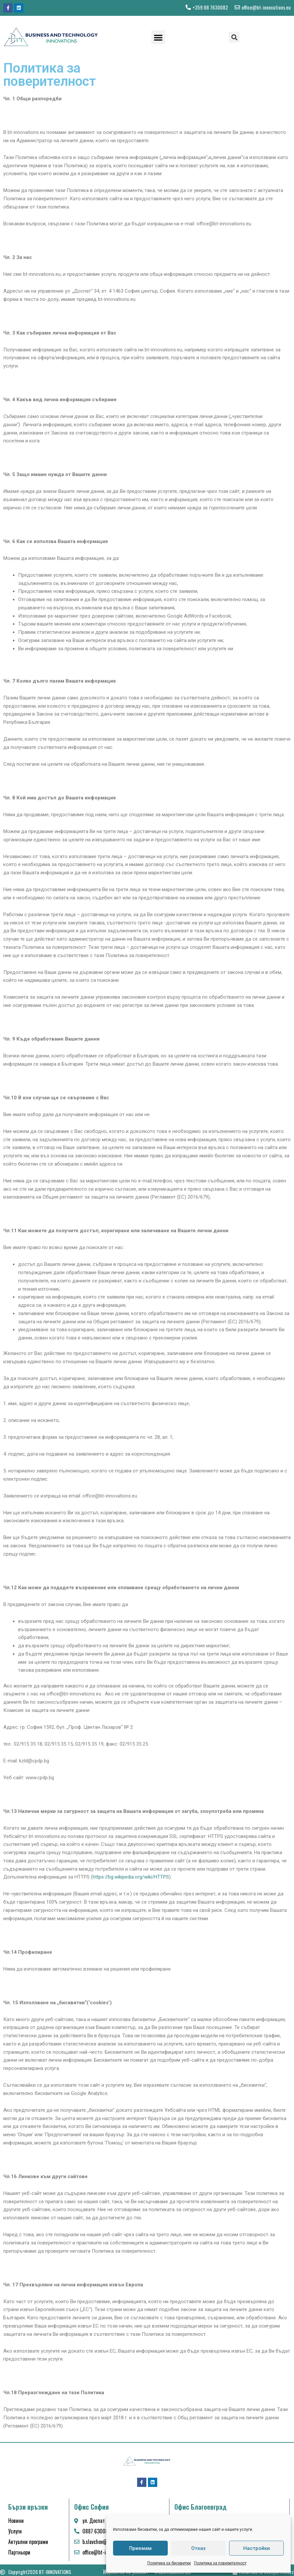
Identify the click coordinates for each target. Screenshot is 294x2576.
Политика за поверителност (220, 2563)
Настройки (256, 2548)
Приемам (140, 2548)
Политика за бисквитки (169, 2563)
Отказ (198, 2548)
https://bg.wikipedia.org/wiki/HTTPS (131, 1877)
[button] (158, 37)
